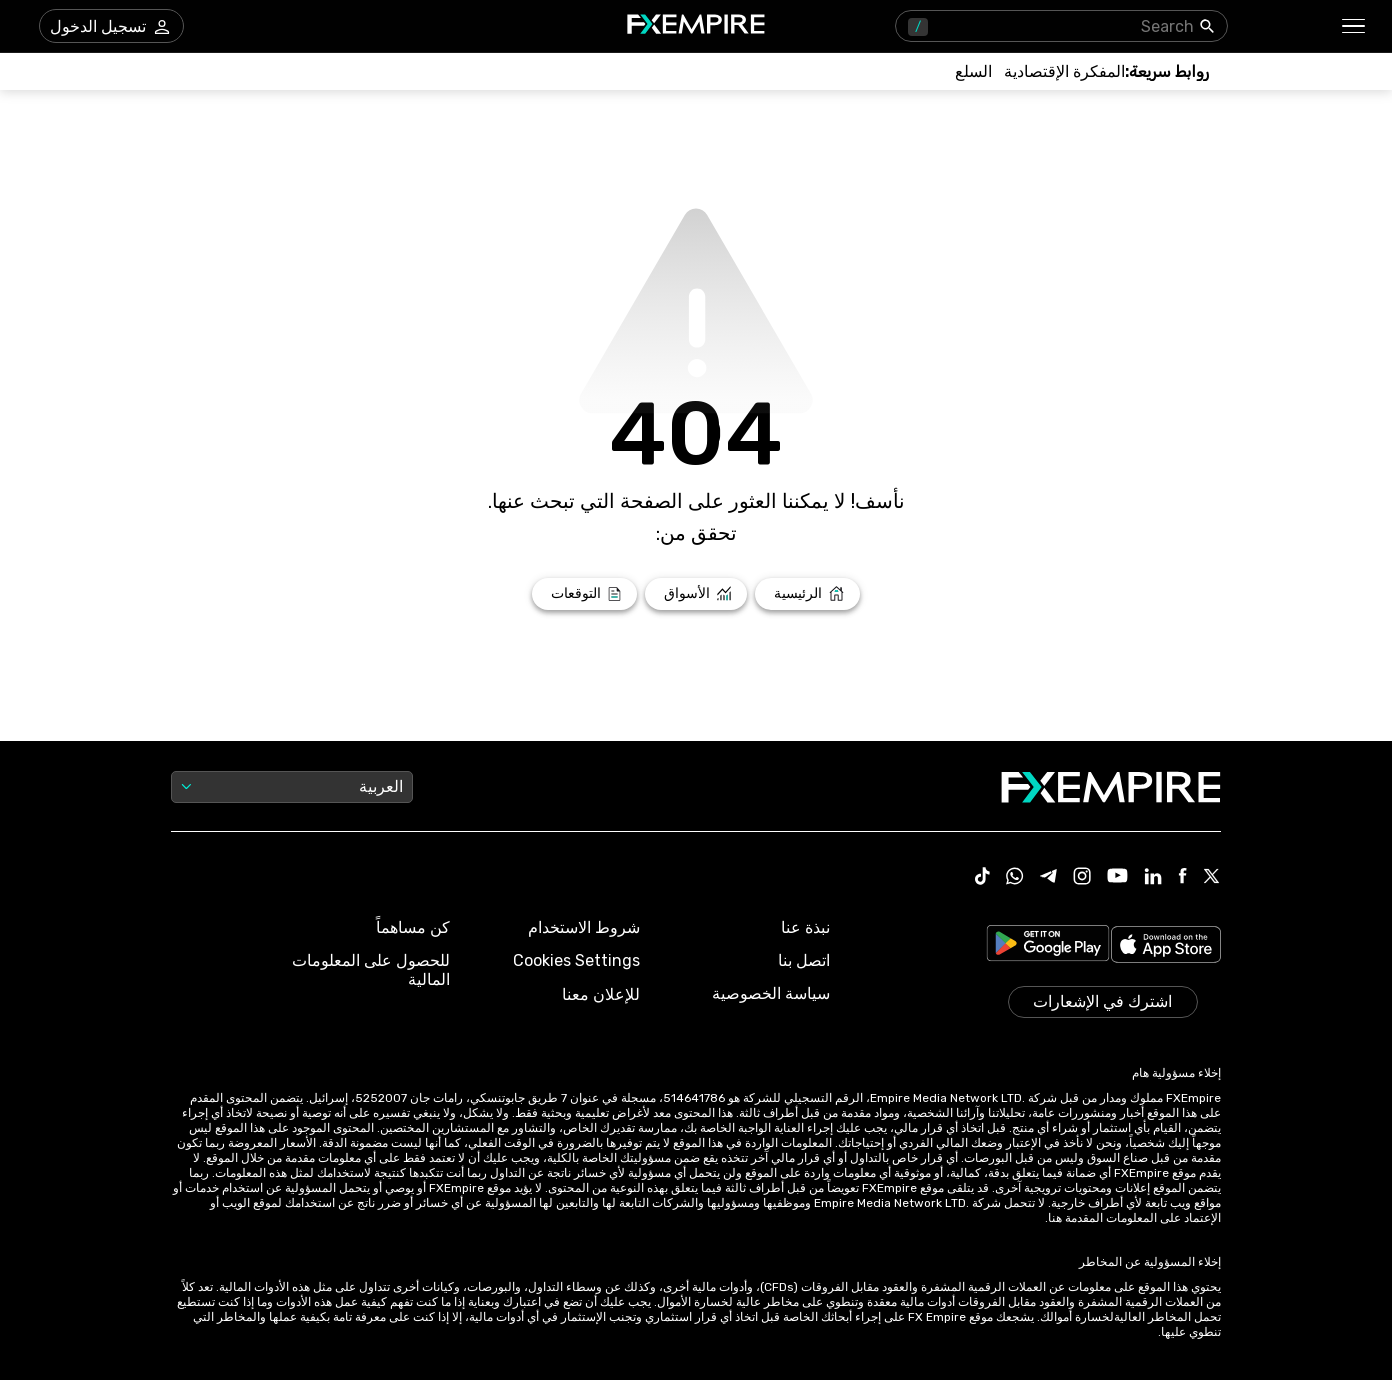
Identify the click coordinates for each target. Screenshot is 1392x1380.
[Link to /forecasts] (584, 594)
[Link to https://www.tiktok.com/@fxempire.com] (983, 878)
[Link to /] (807, 594)
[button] (1354, 26)
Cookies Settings (576, 960)
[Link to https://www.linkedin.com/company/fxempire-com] (1153, 878)
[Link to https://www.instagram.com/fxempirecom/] (1082, 878)
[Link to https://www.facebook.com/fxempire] (1182, 877)
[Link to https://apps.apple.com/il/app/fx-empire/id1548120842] (1166, 946)
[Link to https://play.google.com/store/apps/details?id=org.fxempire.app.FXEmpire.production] (1048, 946)
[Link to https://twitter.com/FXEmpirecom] (1212, 878)
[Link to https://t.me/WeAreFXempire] (1048, 878)
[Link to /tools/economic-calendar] (1064, 71)
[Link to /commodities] (973, 71)
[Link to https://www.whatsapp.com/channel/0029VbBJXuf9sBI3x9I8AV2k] (1015, 878)
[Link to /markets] (696, 594)
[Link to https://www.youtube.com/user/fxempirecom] (1117, 877)
